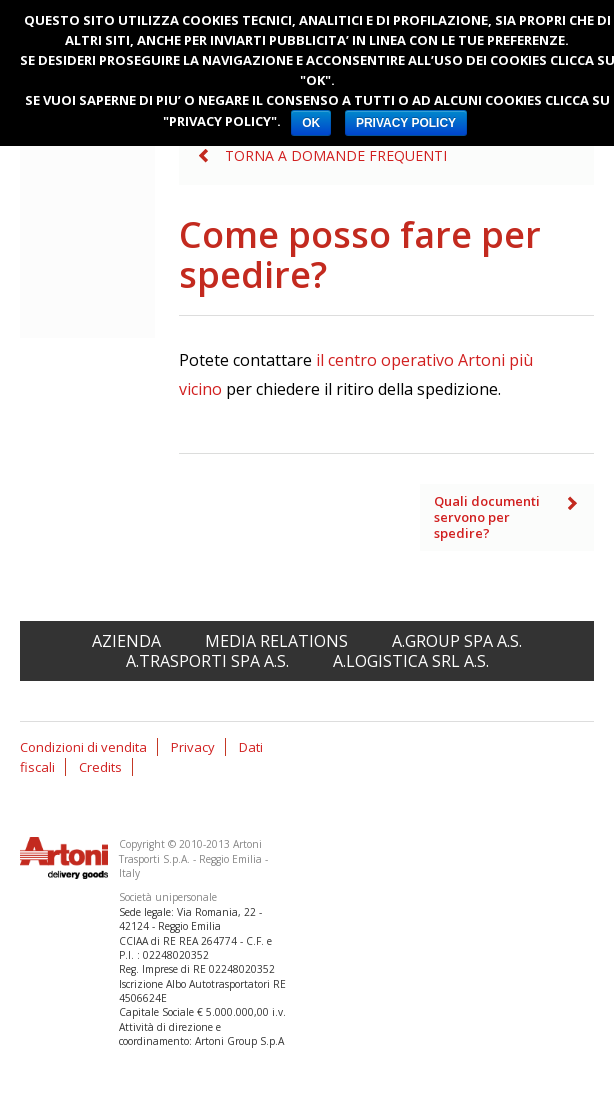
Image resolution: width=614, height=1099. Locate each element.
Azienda (126, 641)
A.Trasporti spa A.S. (207, 661)
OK (311, 123)
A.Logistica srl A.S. (411, 661)
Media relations (276, 641)
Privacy (193, 747)
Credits (100, 767)
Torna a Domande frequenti (336, 155)
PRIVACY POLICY (406, 123)
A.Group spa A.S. (457, 641)
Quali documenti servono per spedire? (487, 516)
